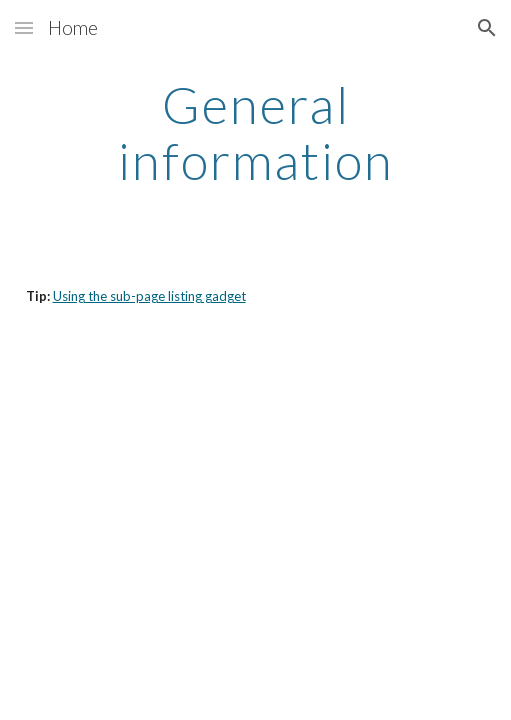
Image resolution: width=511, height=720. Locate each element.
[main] (256, 132)
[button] (24, 27)
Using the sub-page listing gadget (149, 296)
